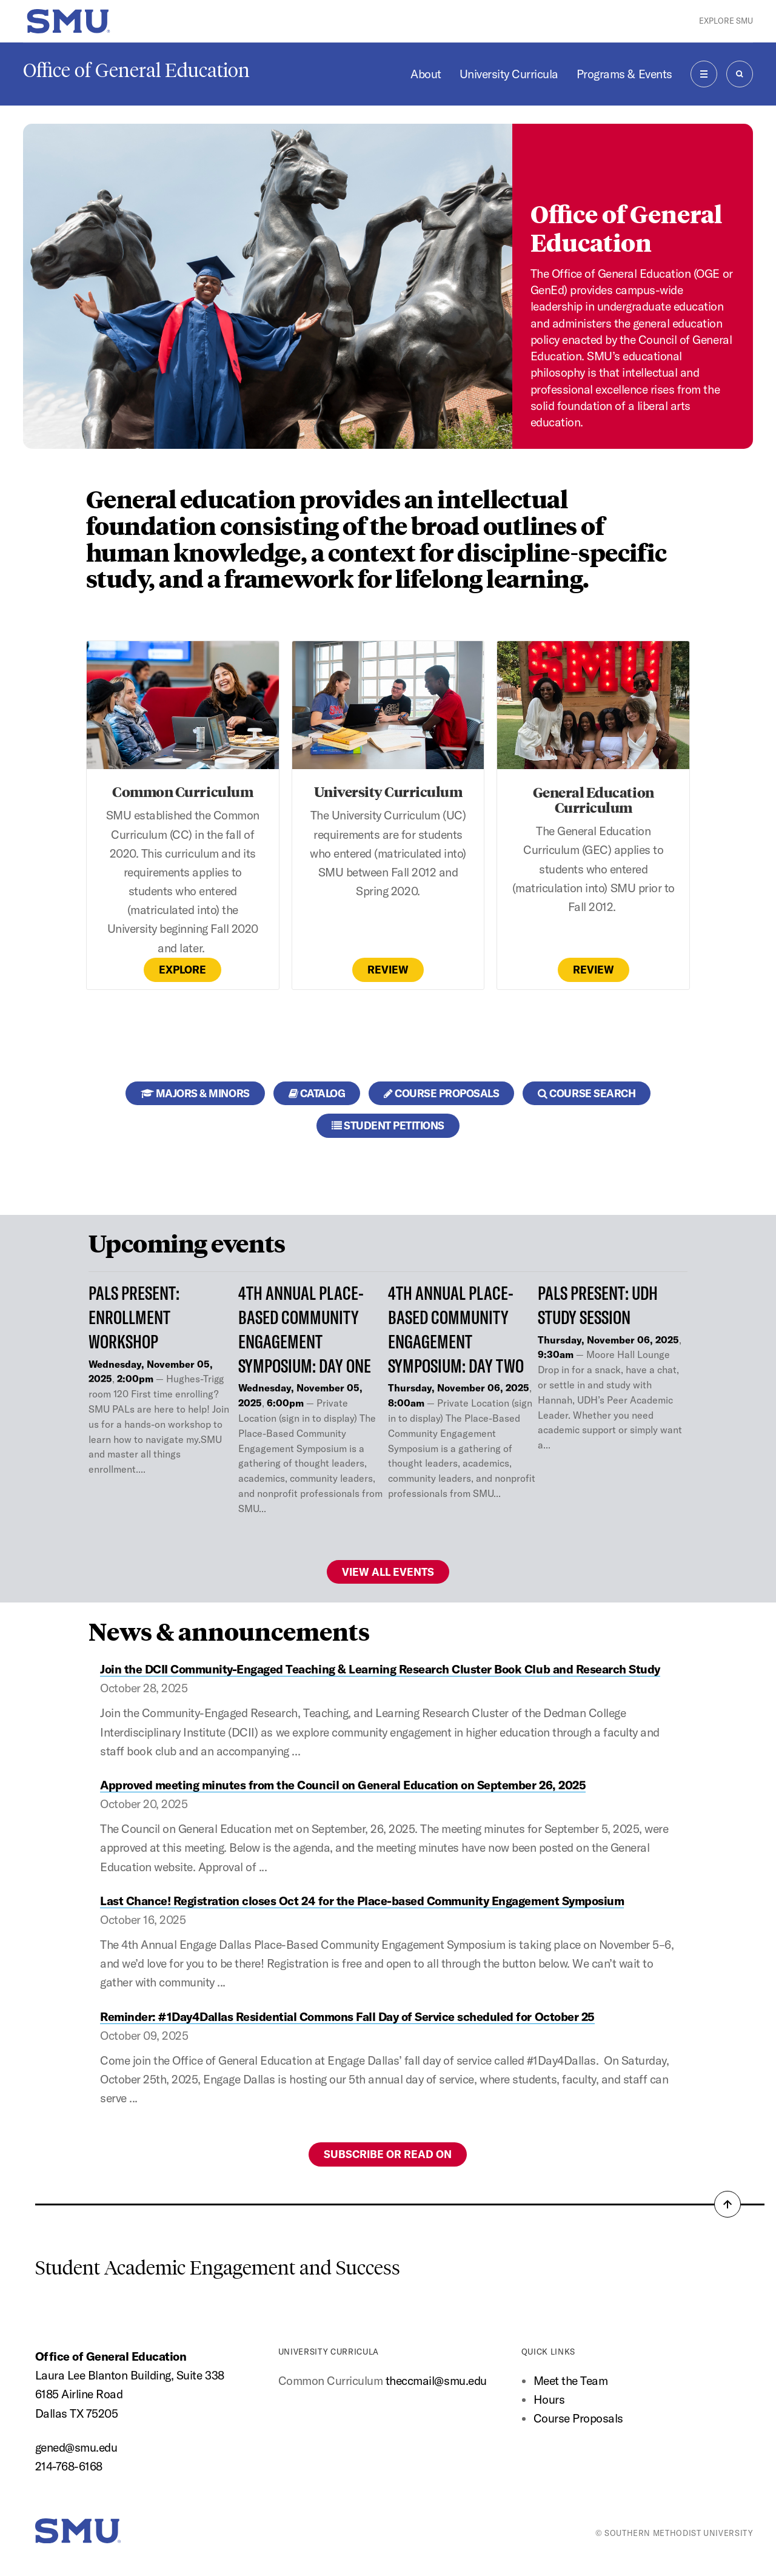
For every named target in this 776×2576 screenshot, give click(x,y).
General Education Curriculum (593, 799)
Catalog (317, 1093)
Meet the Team (571, 2380)
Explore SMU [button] (726, 20)
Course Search (586, 1093)
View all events (388, 1571)
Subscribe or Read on (388, 2154)
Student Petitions (388, 1125)
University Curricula (509, 74)
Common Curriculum (182, 791)
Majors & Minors (195, 1093)
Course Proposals (441, 1093)
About (425, 74)
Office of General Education (136, 70)
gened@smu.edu (76, 2447)
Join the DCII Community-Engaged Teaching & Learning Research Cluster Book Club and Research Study (380, 1669)
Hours (549, 2399)
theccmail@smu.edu (436, 2380)
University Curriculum (388, 791)
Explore (182, 969)
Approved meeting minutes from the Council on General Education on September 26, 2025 (343, 1785)
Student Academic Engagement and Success (217, 2268)
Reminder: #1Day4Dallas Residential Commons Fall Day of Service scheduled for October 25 (347, 2016)
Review (388, 969)
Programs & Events (624, 74)
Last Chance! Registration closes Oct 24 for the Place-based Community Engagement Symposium (362, 1901)
